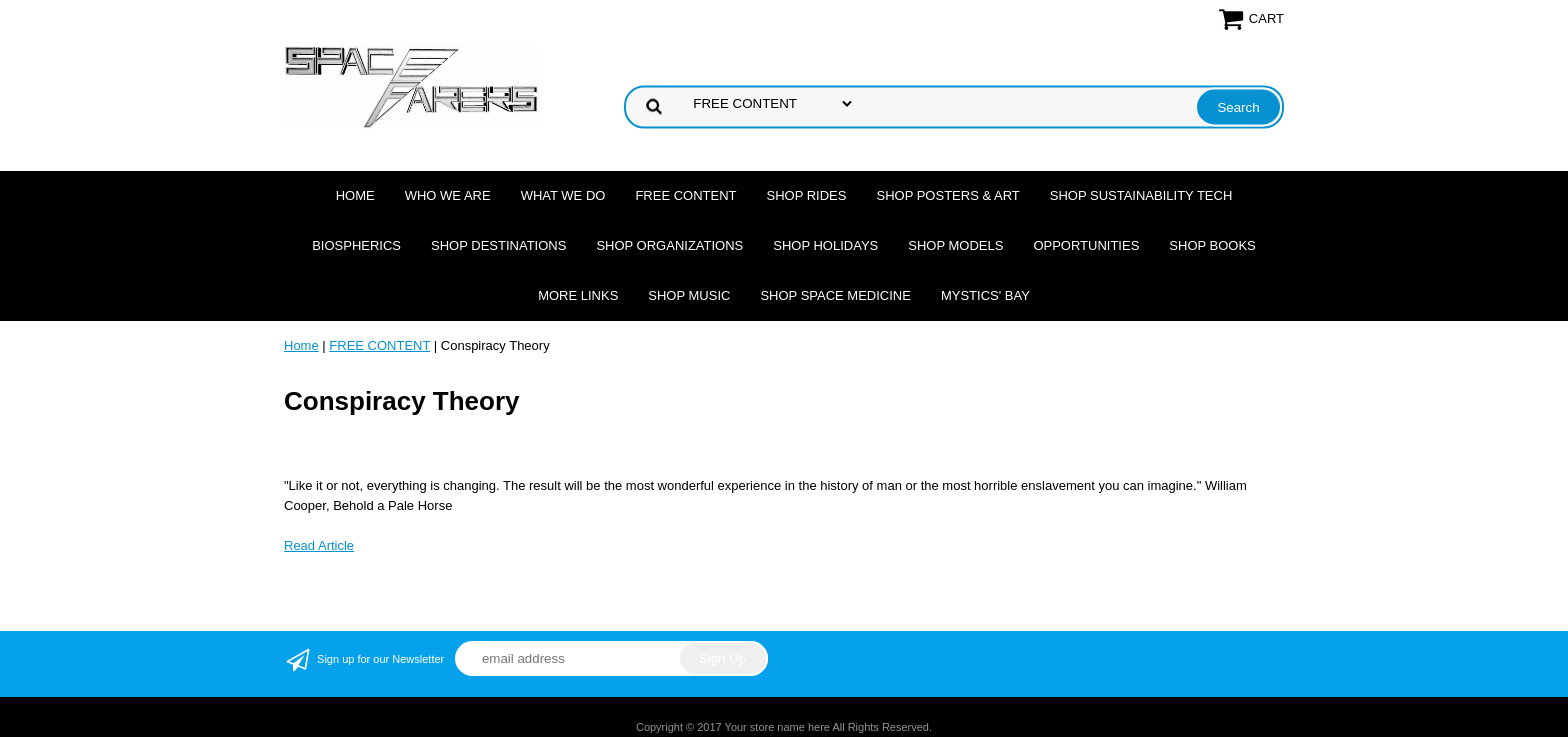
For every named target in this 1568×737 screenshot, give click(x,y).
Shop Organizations (669, 245)
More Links (578, 295)
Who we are (448, 195)
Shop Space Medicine (835, 295)
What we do (563, 195)
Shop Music (689, 295)
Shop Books (1212, 245)
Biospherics (356, 245)
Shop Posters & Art (947, 195)
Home (355, 195)
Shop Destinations (498, 245)
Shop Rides (807, 195)
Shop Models (955, 245)
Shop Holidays (825, 245)
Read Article (319, 545)
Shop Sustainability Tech (1141, 195)
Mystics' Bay (985, 295)
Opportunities (1086, 245)
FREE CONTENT (685, 195)
